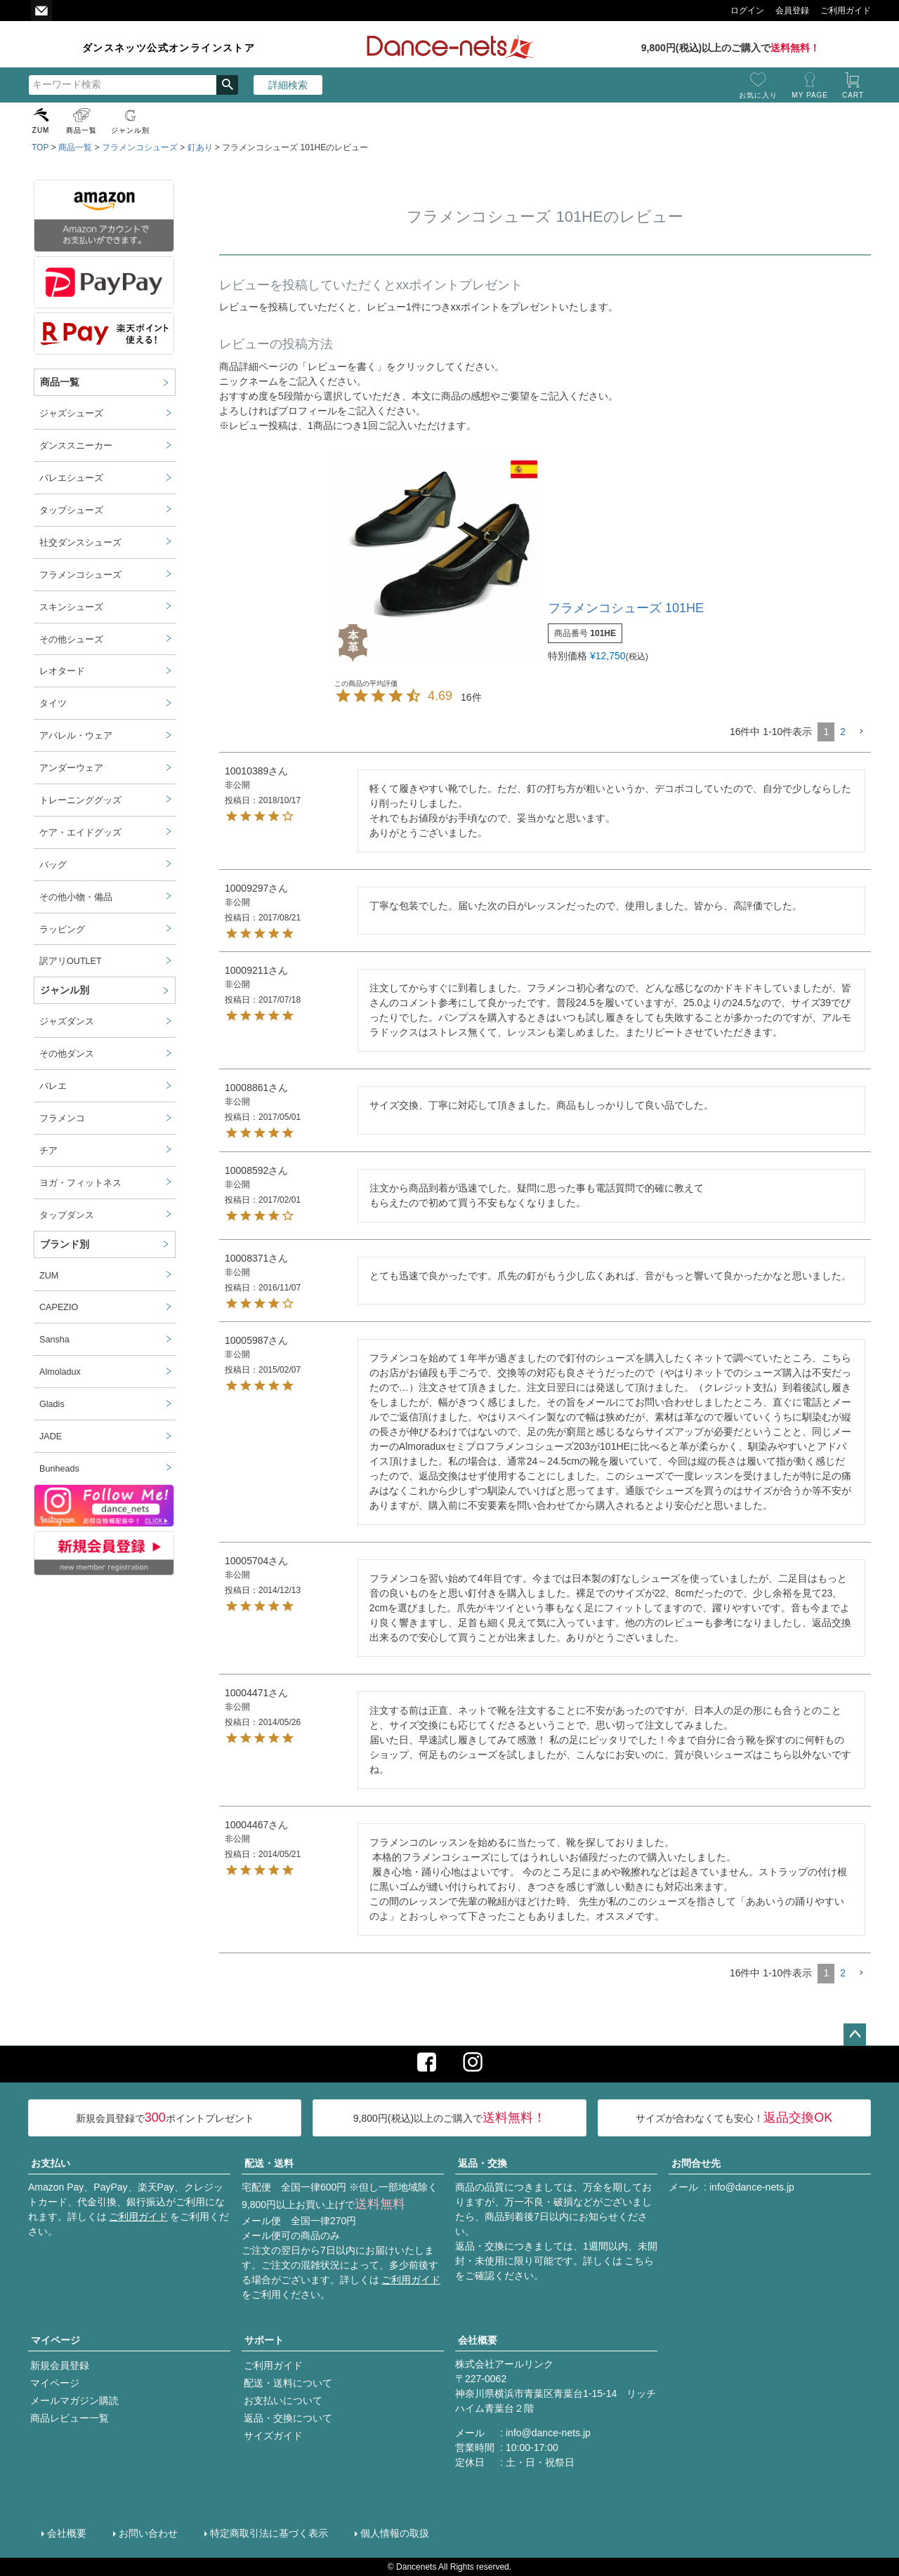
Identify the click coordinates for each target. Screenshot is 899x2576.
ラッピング (62, 929)
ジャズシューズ (71, 413)
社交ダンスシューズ (80, 543)
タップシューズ (71, 510)
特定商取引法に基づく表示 (269, 2533)
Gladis (52, 1404)
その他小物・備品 (75, 897)
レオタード (62, 671)
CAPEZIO (58, 1307)
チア (48, 1151)
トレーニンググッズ (80, 800)
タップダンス (66, 1215)
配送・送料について (288, 2383)
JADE (50, 1436)
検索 (227, 85)
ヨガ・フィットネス (80, 1183)
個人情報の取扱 (394, 2533)
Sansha (54, 1340)
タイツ (53, 703)
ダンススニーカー (75, 446)
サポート (264, 2340)
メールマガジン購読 (74, 2400)
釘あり (200, 147)
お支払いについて (283, 2400)
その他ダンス (66, 1054)
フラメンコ (62, 1118)
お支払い (50, 2163)
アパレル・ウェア (75, 736)
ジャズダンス (66, 1021)
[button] (861, 732)
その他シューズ (71, 640)
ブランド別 (64, 1244)
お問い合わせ (148, 2533)
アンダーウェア (71, 768)
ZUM (40, 130)
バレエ (53, 1086)
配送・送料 (269, 2163)
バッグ (53, 865)
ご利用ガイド (138, 2216)
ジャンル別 (130, 130)
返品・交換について (288, 2418)
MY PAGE (810, 95)
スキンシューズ (71, 607)
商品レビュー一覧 (69, 2418)
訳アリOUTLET (70, 961)
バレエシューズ (71, 478)
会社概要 (477, 2340)
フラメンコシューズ (140, 147)
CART (853, 95)
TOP (40, 147)
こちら (639, 2260)
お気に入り (758, 95)
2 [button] (843, 731)
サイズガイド (273, 2435)
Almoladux (60, 1372)
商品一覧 (81, 130)
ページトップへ (855, 2034)
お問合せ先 (696, 2163)
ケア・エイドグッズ (80, 833)
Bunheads (59, 1469)
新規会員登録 (59, 2365)
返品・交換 (482, 2163)
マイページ (55, 2340)
